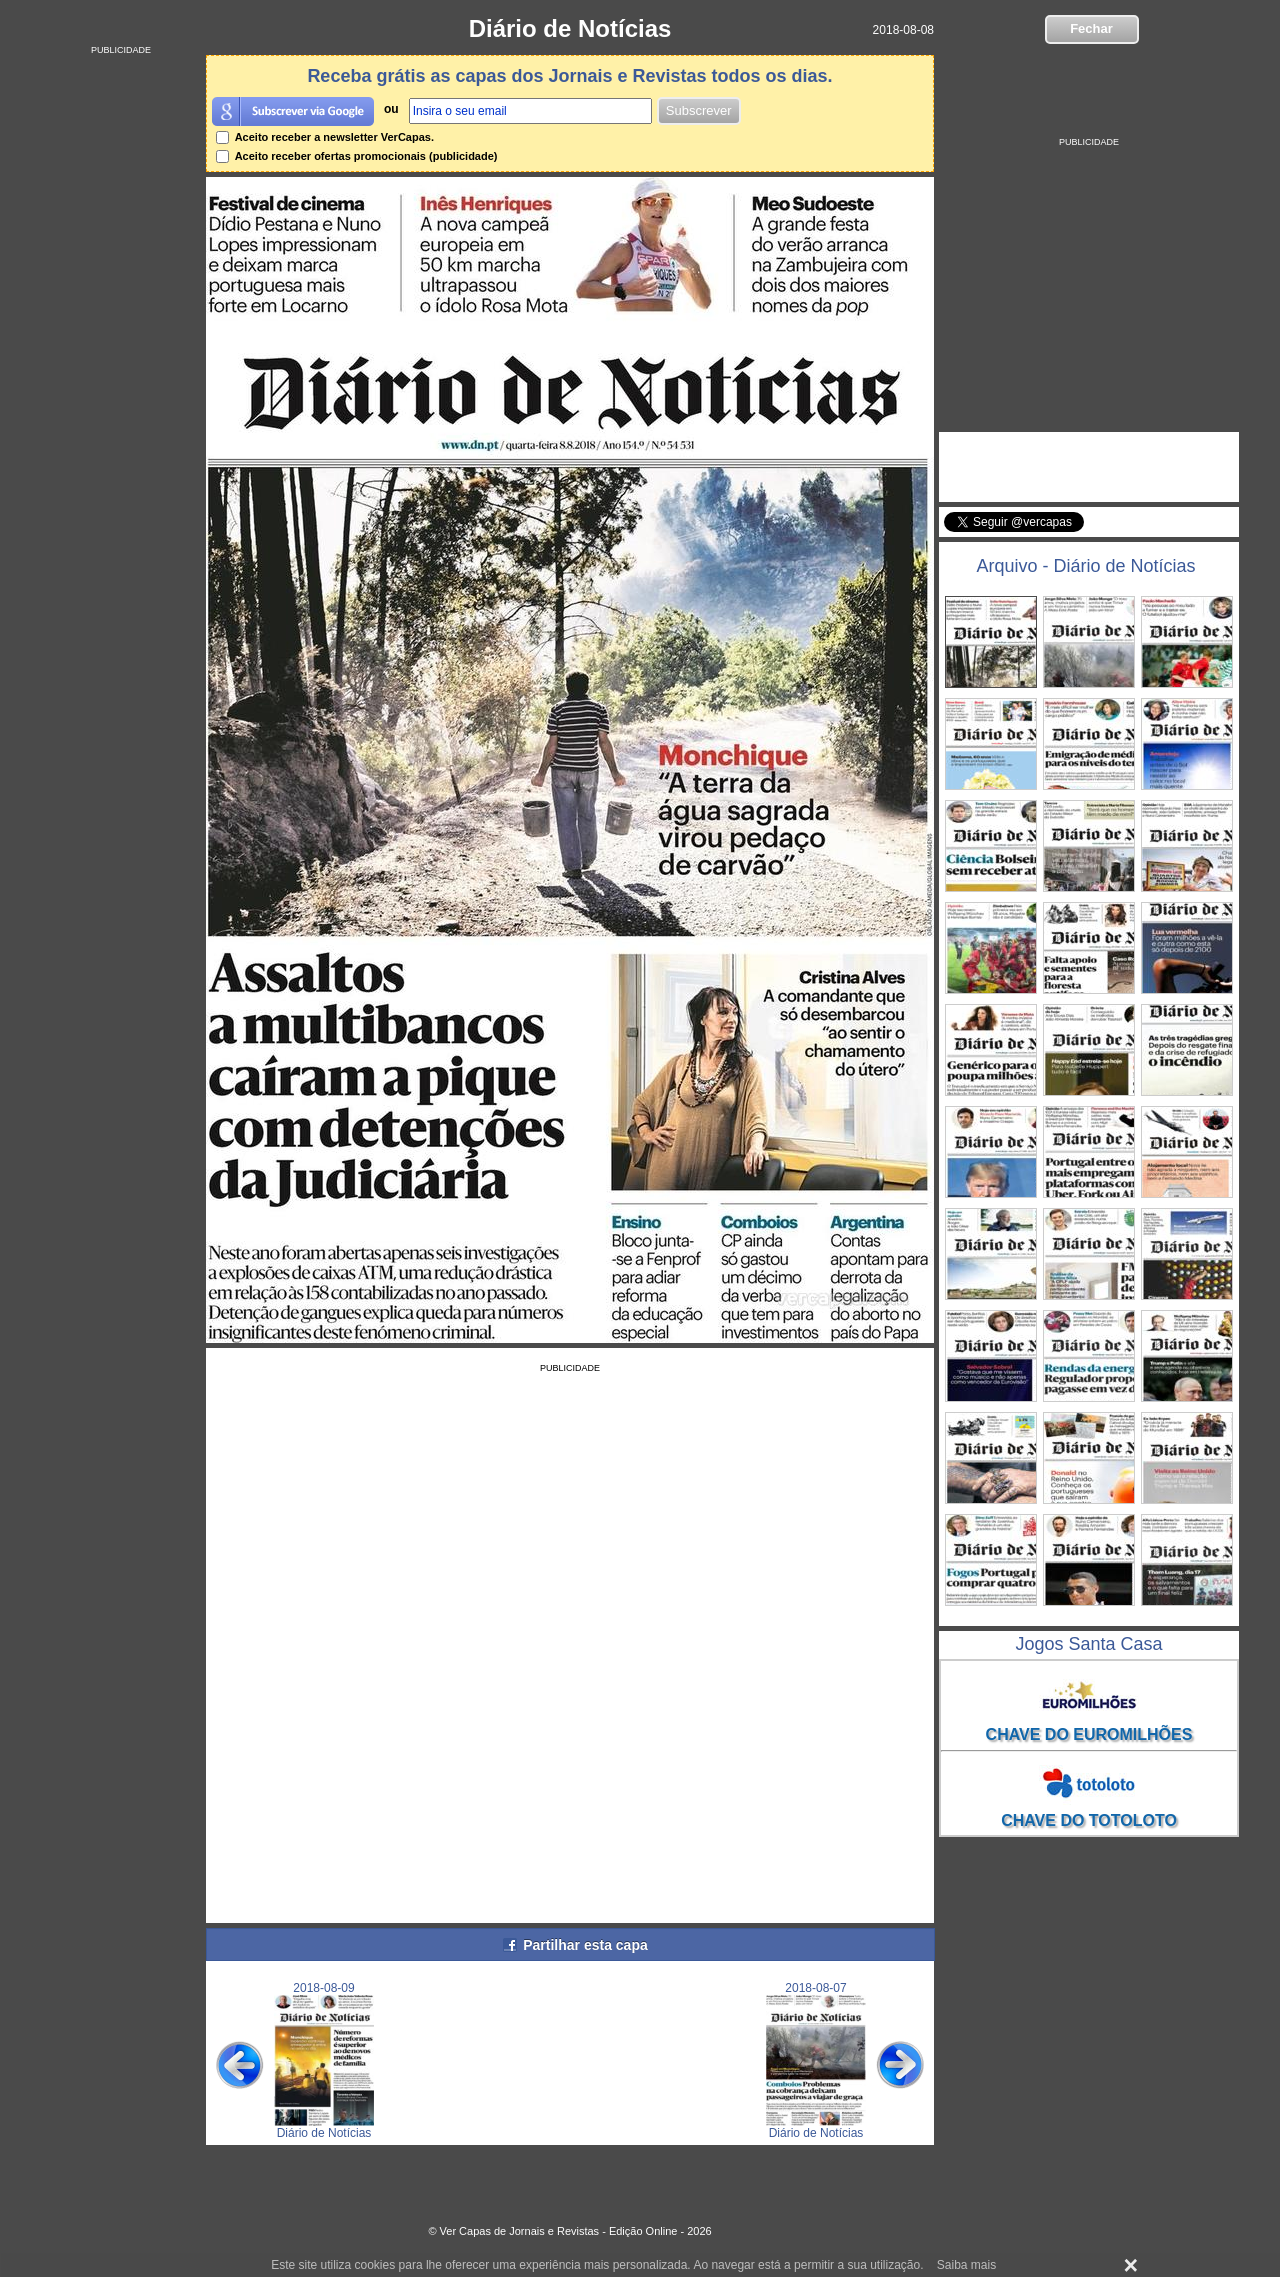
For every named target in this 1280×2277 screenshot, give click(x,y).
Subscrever (699, 110)
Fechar (1091, 28)
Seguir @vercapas (1160, 533)
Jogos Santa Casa (1088, 1644)
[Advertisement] (121, 355)
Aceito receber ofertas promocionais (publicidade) (357, 156)
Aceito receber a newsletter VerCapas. (325, 137)
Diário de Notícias (570, 28)
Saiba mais (966, 2265)
